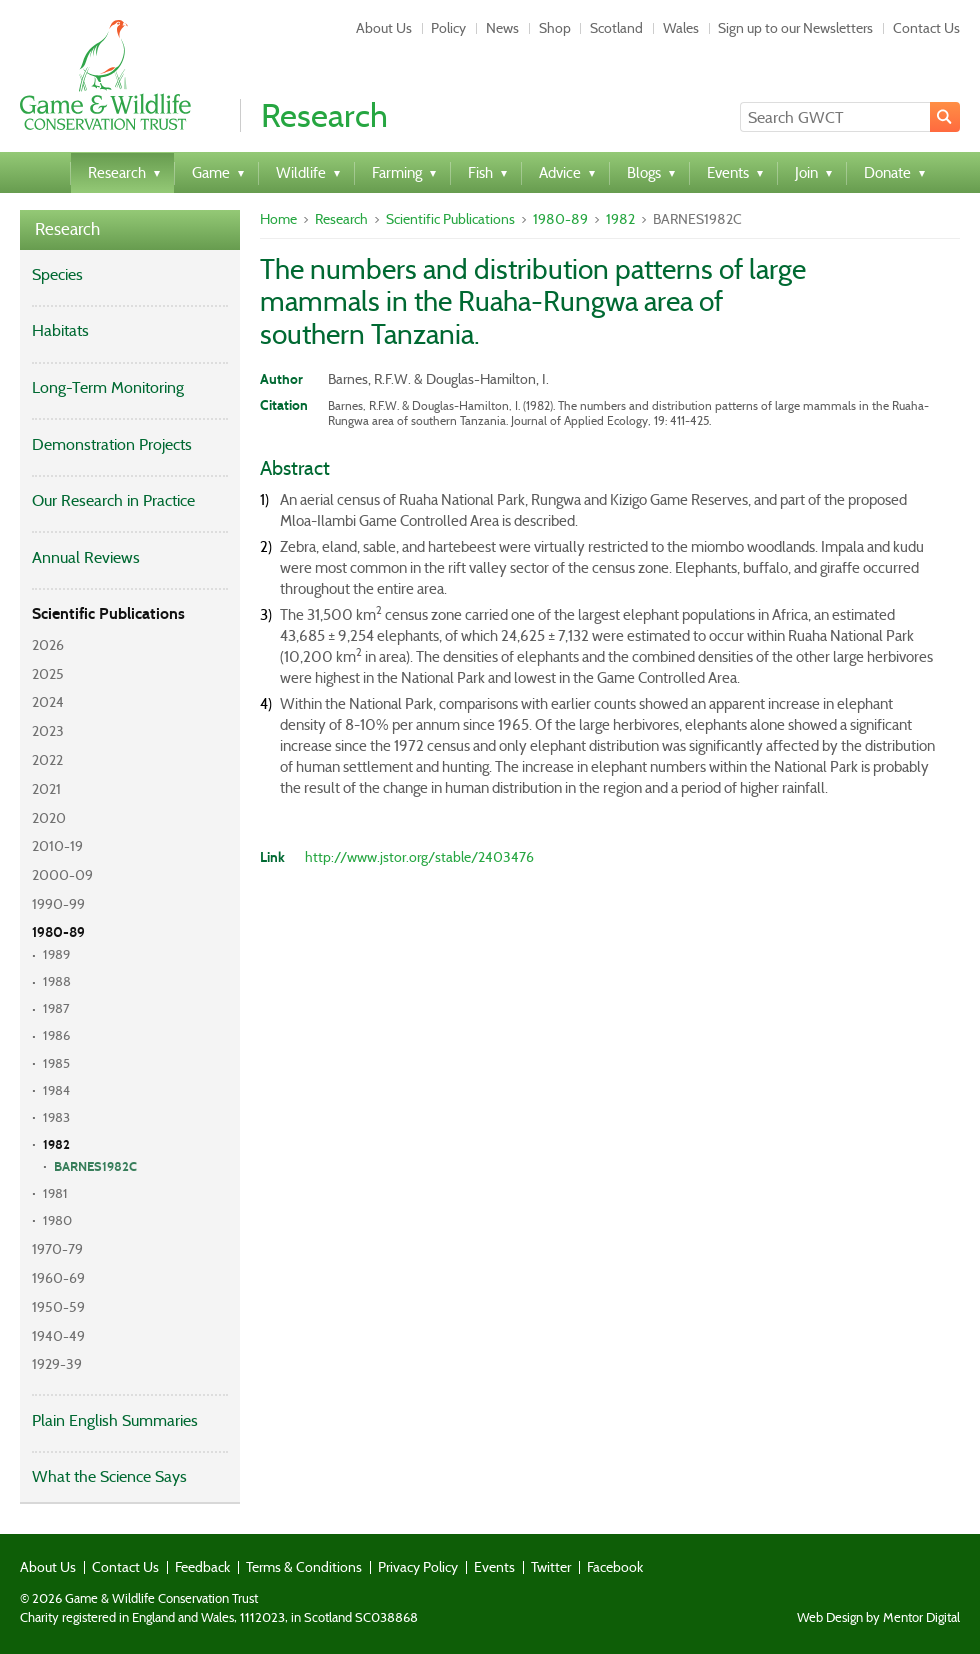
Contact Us (926, 28)
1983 (56, 1117)
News (502, 28)
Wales (681, 28)
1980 (57, 1220)
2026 (48, 645)
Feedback (202, 1567)
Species (57, 274)
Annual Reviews (86, 557)
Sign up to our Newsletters (795, 28)
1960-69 (58, 1278)
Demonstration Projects (112, 444)
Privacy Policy (418, 1567)
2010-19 (57, 846)
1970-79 (57, 1249)
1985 (56, 1063)
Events (494, 1567)
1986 (56, 1035)
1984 (56, 1090)
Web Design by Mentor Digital (878, 1618)
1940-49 (58, 1336)
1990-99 (58, 904)
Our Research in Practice (113, 500)
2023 (48, 731)
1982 (56, 1145)
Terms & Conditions (304, 1567)
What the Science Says (109, 1476)
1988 (57, 981)
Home (278, 219)
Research (67, 229)
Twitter (551, 1567)
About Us (384, 28)
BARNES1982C (95, 1167)
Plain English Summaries (115, 1420)
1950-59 (58, 1307)
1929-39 (57, 1364)
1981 (55, 1193)
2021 (46, 789)
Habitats (60, 330)
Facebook (615, 1567)
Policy (448, 28)
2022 (47, 760)
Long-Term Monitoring (108, 387)
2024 (48, 702)
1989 (56, 954)
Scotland (616, 28)
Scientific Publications (108, 613)
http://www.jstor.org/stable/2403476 (419, 857)
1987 (56, 1008)
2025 (48, 674)
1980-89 (58, 932)
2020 (49, 818)
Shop (555, 28)
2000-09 (62, 875)
